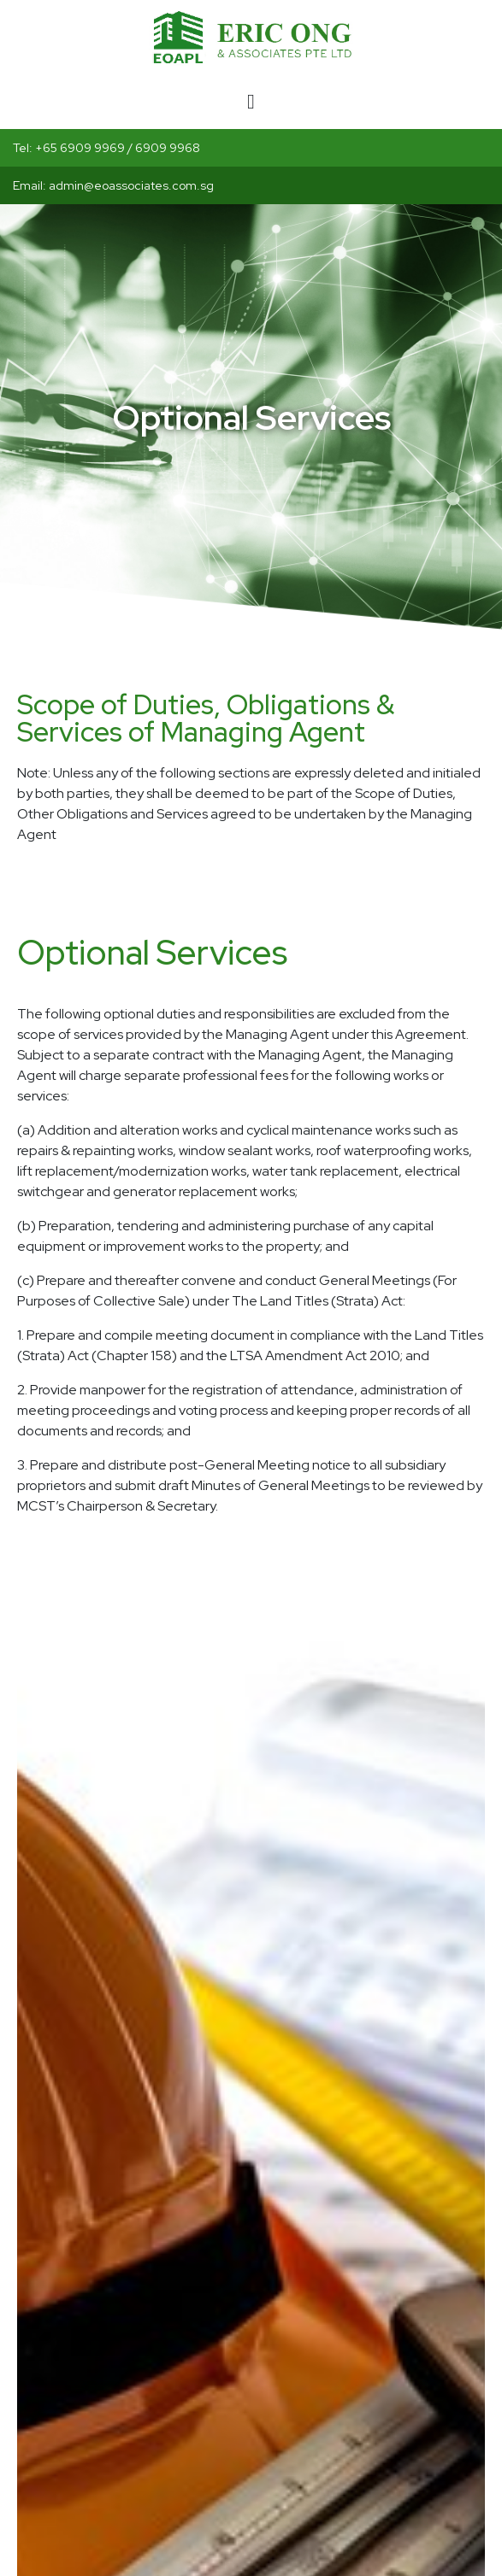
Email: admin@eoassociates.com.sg (113, 185)
